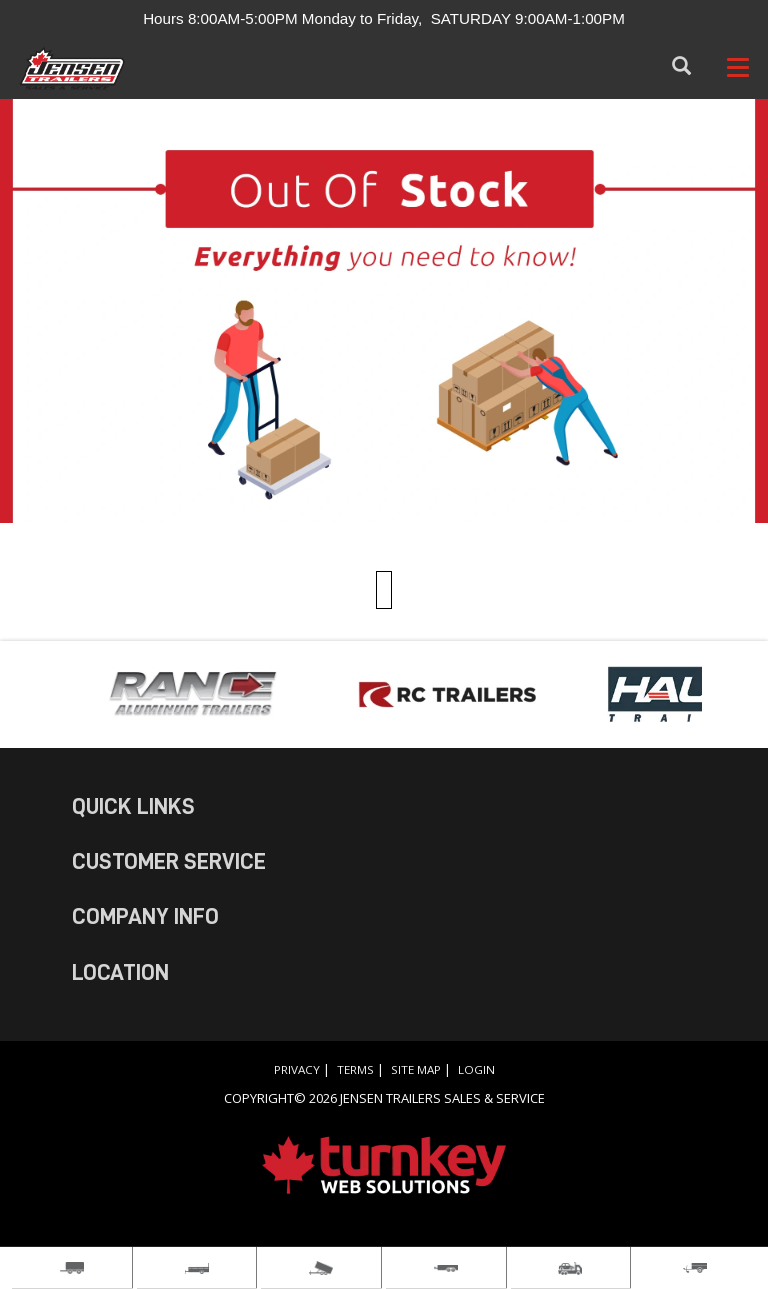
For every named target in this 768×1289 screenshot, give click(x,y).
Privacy (297, 1069)
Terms (355, 1069)
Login (476, 1069)
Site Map (416, 1069)
